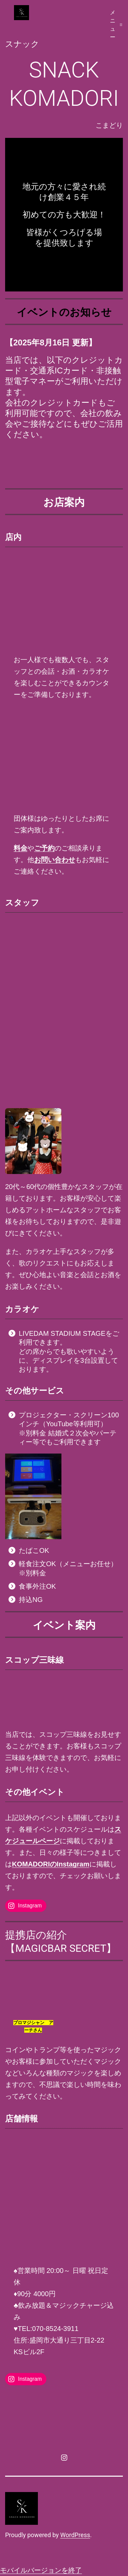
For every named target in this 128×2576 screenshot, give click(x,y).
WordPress (75, 2534)
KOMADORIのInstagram (50, 1864)
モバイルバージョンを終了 (41, 2570)
